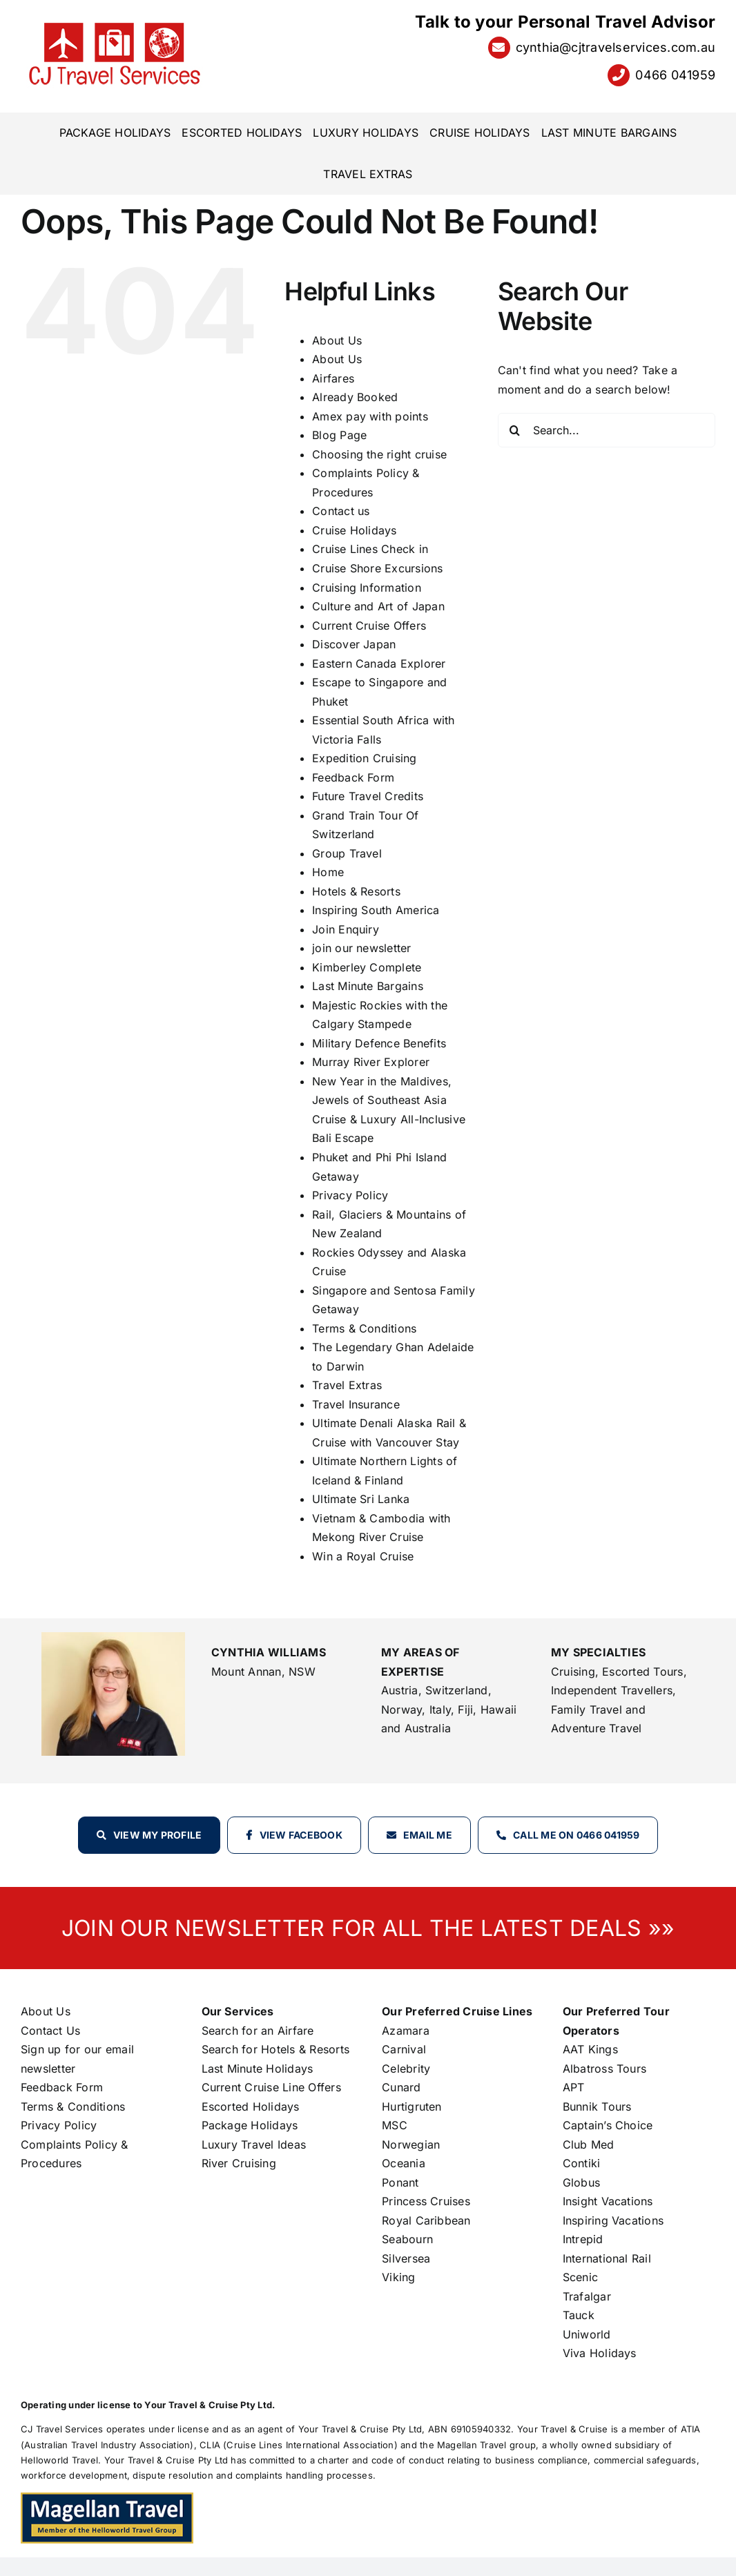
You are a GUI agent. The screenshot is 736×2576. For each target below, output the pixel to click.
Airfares (333, 378)
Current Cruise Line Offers (271, 2087)
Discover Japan (354, 644)
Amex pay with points (370, 416)
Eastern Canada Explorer (379, 663)
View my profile (157, 1835)
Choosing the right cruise (379, 454)
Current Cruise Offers (369, 625)
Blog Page (339, 435)
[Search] (515, 430)
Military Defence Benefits (379, 1043)
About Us (337, 340)
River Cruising (239, 2163)
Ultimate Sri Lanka (360, 1499)
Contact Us (50, 2030)
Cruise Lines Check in (370, 549)
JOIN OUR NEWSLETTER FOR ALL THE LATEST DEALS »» (368, 1928)
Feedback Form (353, 777)
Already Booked (355, 397)
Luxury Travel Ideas (254, 2144)
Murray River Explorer (370, 1062)
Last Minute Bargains (367, 986)
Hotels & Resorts (356, 891)
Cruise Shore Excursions (377, 568)
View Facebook (301, 1835)
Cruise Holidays (354, 530)
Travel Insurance (356, 1404)
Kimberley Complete (366, 967)
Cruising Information (366, 587)
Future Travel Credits (367, 796)
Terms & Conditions (364, 1328)
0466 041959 (675, 75)
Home (328, 872)
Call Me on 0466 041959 (576, 1835)
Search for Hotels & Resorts (275, 2049)
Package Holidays (250, 2125)
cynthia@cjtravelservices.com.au (615, 47)
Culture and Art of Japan (378, 606)
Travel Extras (347, 1385)
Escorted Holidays (251, 2106)
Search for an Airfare (258, 2030)
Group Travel (347, 853)
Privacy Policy (350, 1195)
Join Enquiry (345, 929)
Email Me (427, 1835)
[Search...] (606, 430)
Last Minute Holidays (257, 2068)
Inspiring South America (376, 910)
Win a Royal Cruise (363, 1556)
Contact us (340, 511)
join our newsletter (361, 948)
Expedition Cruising (364, 758)
